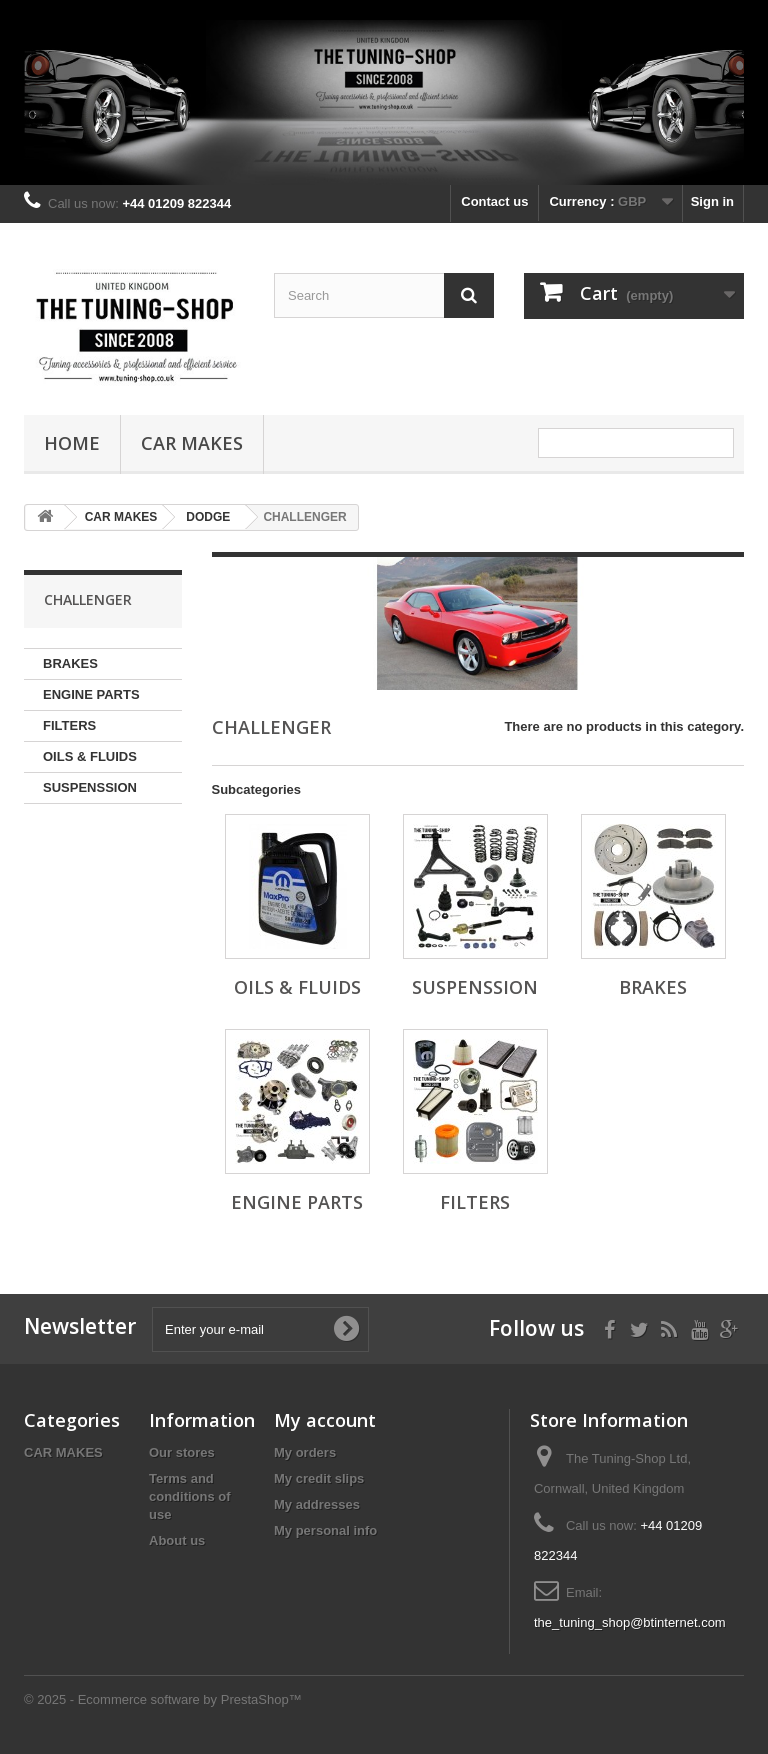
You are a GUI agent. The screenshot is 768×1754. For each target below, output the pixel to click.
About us (177, 1540)
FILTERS (69, 725)
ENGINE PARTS (91, 694)
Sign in (712, 201)
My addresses (317, 1504)
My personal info (325, 1530)
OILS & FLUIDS (90, 756)
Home (72, 443)
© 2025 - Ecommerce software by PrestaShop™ (163, 1699)
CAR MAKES (192, 443)
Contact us (494, 201)
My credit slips (319, 1478)
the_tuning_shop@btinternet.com (630, 1622)
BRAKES (70, 663)
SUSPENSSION (90, 787)
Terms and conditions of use (190, 1496)
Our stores (182, 1452)
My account (325, 1420)
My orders (305, 1452)
